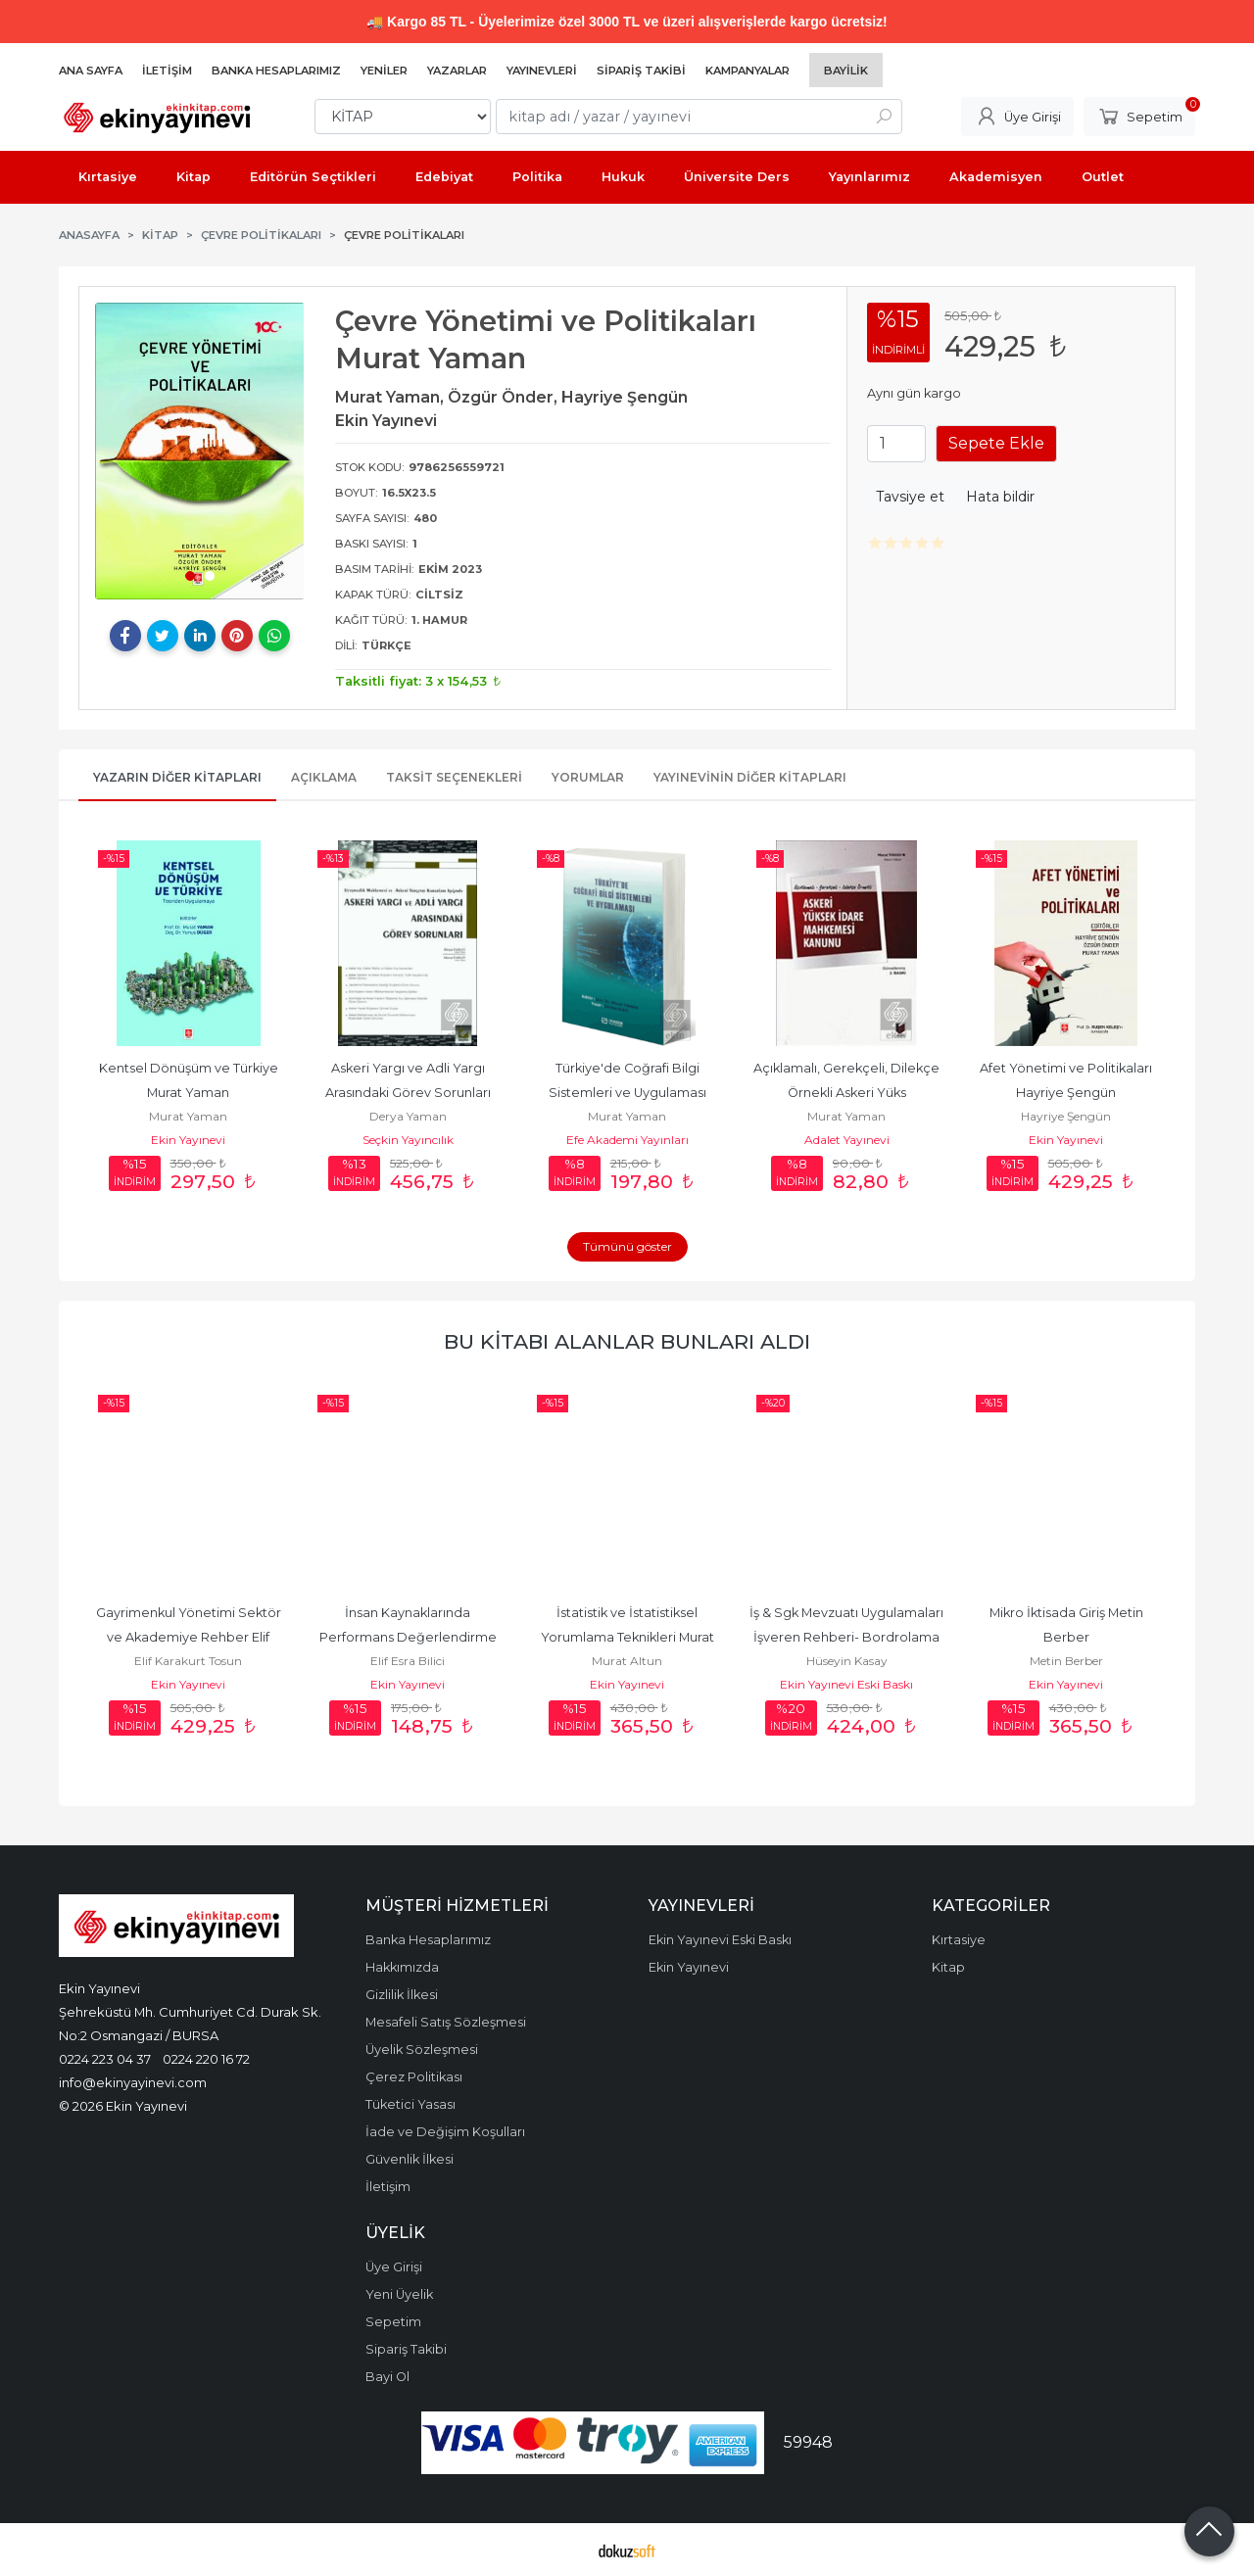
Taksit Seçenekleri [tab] (454, 777)
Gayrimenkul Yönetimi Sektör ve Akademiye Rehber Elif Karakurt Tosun (190, 1637)
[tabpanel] (200, 451)
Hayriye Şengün (1066, 1116)
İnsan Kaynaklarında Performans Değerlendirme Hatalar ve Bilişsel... (409, 1637)
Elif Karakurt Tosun (188, 1660)
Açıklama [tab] (324, 777)
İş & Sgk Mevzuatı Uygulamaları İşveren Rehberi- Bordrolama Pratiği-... (847, 1637)
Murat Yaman (188, 1116)
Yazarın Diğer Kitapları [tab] (177, 777)
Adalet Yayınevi (847, 1139)
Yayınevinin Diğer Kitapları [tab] (749, 777)
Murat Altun (627, 1660)
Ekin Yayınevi (188, 1139)
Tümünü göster (627, 1246)
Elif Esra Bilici (407, 1660)
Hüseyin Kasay (847, 1660)
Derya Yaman (408, 1116)
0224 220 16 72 (206, 2059)
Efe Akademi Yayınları (627, 1139)
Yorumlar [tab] (588, 777)
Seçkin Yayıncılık (408, 1139)
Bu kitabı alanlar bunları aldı (627, 1341)
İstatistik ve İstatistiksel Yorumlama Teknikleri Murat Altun (629, 1637)
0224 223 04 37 (105, 2059)
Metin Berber (1066, 1660)
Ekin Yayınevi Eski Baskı (846, 1684)
